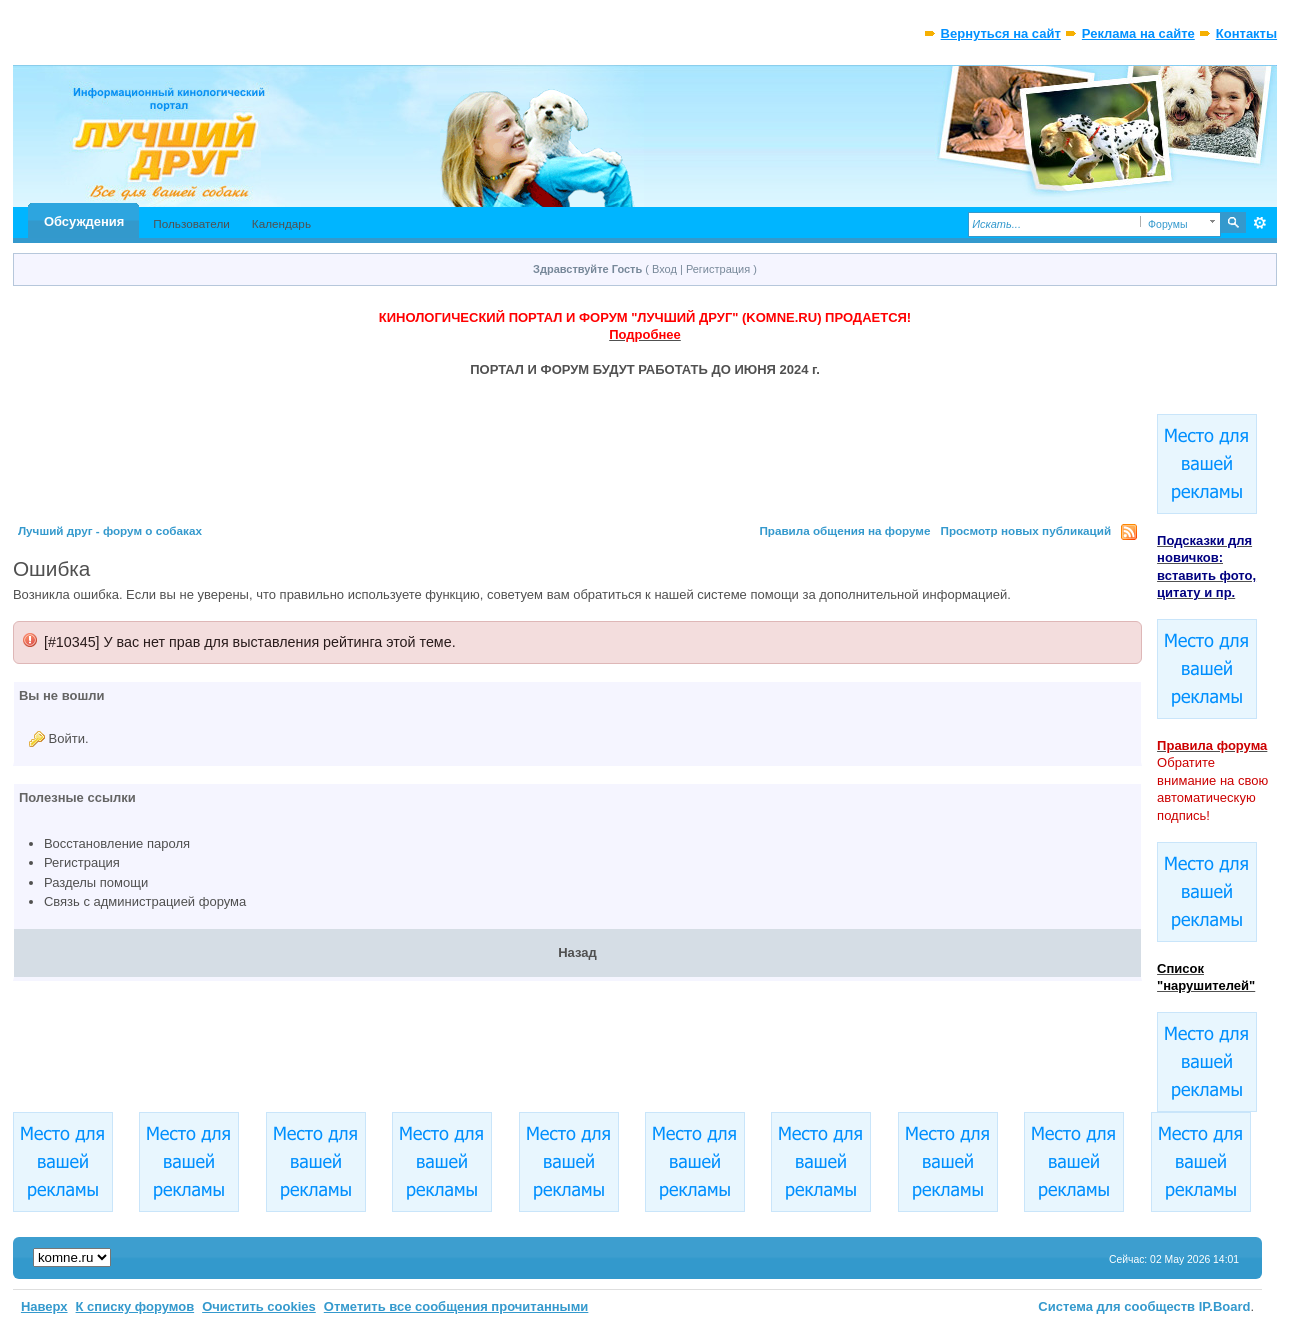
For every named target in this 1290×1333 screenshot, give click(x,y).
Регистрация (718, 269)
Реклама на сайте (1138, 33)
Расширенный (1259, 223)
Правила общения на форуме (844, 530)
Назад (577, 952)
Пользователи (191, 223)
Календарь (281, 223)
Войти (67, 738)
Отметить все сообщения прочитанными (456, 1306)
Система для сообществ (1116, 1306)
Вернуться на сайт (1001, 33)
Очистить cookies (259, 1306)
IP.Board (1225, 1306)
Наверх (44, 1306)
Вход (664, 269)
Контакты (1246, 33)
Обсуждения (84, 221)
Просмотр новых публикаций (1026, 530)
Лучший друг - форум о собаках (110, 530)
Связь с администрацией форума (145, 901)
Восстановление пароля (117, 843)
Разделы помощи (96, 882)
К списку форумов (135, 1306)
